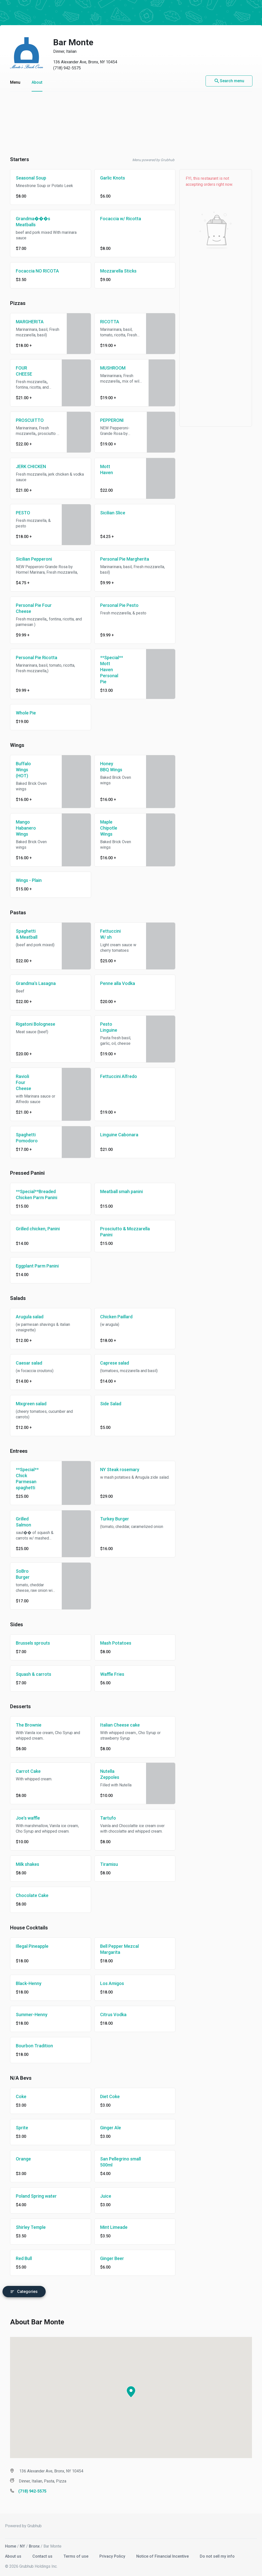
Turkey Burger (114, 1515)
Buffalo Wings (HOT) (23, 766)
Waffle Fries (112, 1671)
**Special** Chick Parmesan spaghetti (27, 1475)
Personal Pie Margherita (124, 556)
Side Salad (110, 1400)
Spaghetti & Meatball (26, 931)
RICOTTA (109, 318)
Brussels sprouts (33, 1640)
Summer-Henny (31, 2011)
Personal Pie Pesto (119, 602)
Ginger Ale (110, 2124)
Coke (21, 2093)
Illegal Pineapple (32, 1943)
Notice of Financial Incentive (163, 2553)
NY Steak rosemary (119, 1466)
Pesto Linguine (108, 1024)
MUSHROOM (112, 365)
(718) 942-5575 (67, 65)
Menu (15, 79)
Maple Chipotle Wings (108, 825)
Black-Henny (28, 1980)
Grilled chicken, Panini (38, 1225)
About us (13, 2553)
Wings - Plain (29, 877)
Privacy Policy (112, 2553)
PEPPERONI (112, 417)
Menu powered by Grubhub (153, 157)
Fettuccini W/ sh (110, 931)
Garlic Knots (112, 174)
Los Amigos (112, 1980)
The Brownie (28, 1722)
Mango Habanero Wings (26, 825)
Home (10, 2543)
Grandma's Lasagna (36, 980)
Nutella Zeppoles (109, 1771)
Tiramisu (109, 1861)
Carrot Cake (28, 1768)
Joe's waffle (28, 1815)
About (37, 79)
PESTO (23, 509)
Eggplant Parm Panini (37, 1263)
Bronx (34, 2543)
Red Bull (24, 2255)
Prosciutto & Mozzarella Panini (125, 1228)
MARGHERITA (30, 318)
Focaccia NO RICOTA (37, 267)
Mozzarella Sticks (118, 267)
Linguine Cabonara (119, 1131)
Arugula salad (29, 1313)
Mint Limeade (113, 2224)
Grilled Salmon (23, 1518)
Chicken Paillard (116, 1313)
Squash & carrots (33, 1671)
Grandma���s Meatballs (33, 218)
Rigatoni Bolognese (35, 1021)
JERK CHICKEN (31, 463)
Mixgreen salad (31, 1400)
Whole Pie (26, 709)
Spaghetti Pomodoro (27, 1134)
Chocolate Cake (32, 1892)
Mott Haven (106, 466)
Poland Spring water (36, 2193)
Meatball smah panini (121, 1188)
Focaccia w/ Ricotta (120, 215)
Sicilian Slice (112, 509)
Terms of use (76, 2553)
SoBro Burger (23, 1571)
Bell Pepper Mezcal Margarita (119, 1946)
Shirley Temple (31, 2224)
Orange (23, 2155)
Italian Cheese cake (120, 1722)
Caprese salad (114, 1360)
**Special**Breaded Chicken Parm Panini (36, 1191)
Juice (105, 2193)
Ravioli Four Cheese (23, 1079)
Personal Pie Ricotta (36, 654)
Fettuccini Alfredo (118, 1073)
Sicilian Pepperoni (34, 556)
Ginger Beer (112, 2255)
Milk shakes (27, 1861)
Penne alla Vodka (117, 980)
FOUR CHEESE (24, 368)
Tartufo (108, 1815)
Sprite (22, 2124)
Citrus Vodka (113, 2011)
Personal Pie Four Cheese (34, 605)
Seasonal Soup (31, 174)
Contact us (42, 2553)
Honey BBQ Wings (111, 763)
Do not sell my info (217, 2553)
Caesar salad (29, 1360)
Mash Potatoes (115, 1640)
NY (22, 2543)
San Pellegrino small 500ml (120, 2158)
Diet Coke (110, 2093)
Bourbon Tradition (34, 2042)
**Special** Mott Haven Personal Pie (111, 666)
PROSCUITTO (30, 417)
